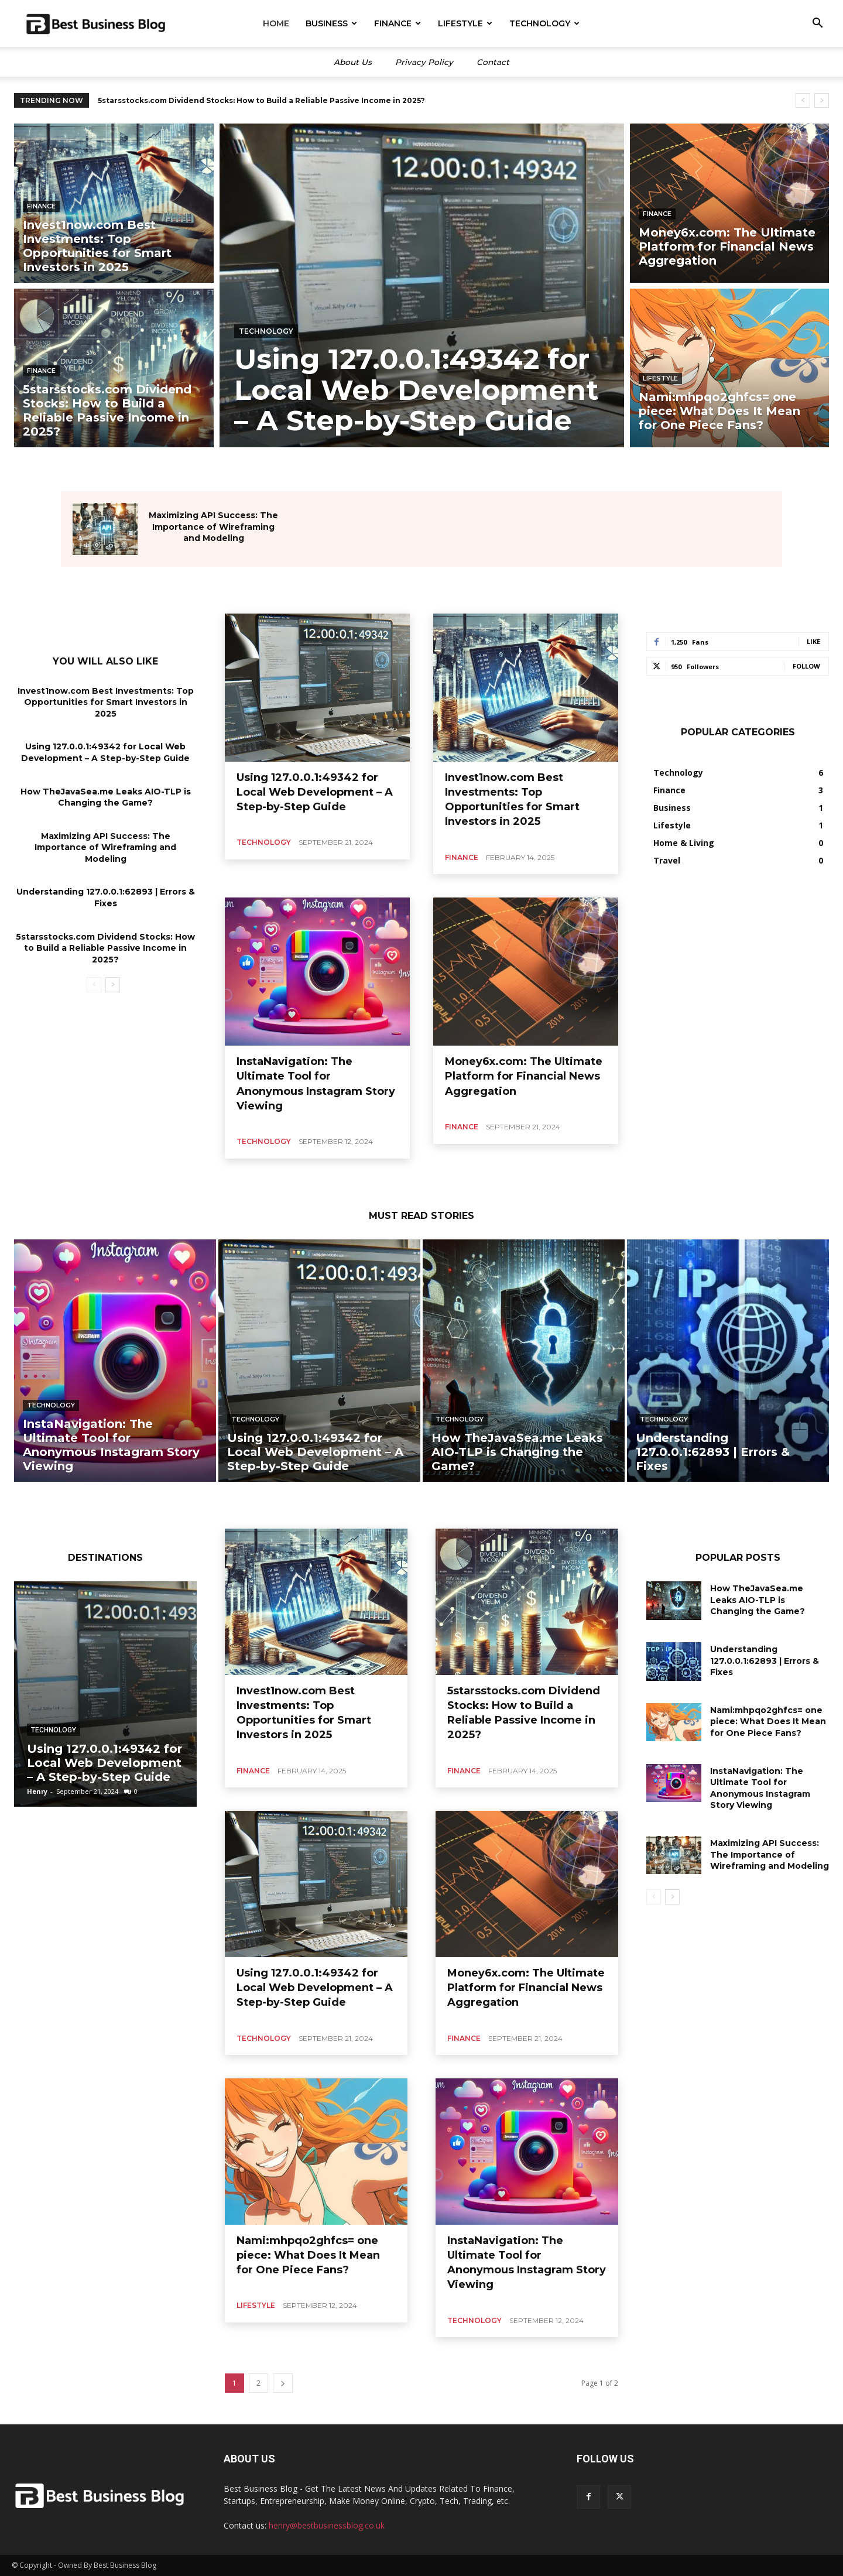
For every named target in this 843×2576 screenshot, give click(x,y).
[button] (817, 24)
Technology (544, 23)
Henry (37, 1791)
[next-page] (112, 985)
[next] (821, 100)
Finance (397, 23)
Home (276, 23)
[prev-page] (94, 985)
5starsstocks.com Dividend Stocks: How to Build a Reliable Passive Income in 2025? (105, 948)
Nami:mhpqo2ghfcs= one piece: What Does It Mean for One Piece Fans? (308, 2255)
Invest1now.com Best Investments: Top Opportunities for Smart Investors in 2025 (258, 100)
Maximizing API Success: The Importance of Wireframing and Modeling (213, 526)
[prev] (803, 100)
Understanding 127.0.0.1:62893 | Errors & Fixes (764, 1660)
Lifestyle (465, 23)
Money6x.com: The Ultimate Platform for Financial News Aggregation (523, 1076)
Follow (806, 666)
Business (331, 23)
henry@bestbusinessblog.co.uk (327, 2525)
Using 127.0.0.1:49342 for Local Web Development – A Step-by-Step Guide (105, 753)
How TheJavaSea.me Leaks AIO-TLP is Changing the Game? (757, 1599)
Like (813, 641)
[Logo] (95, 23)
